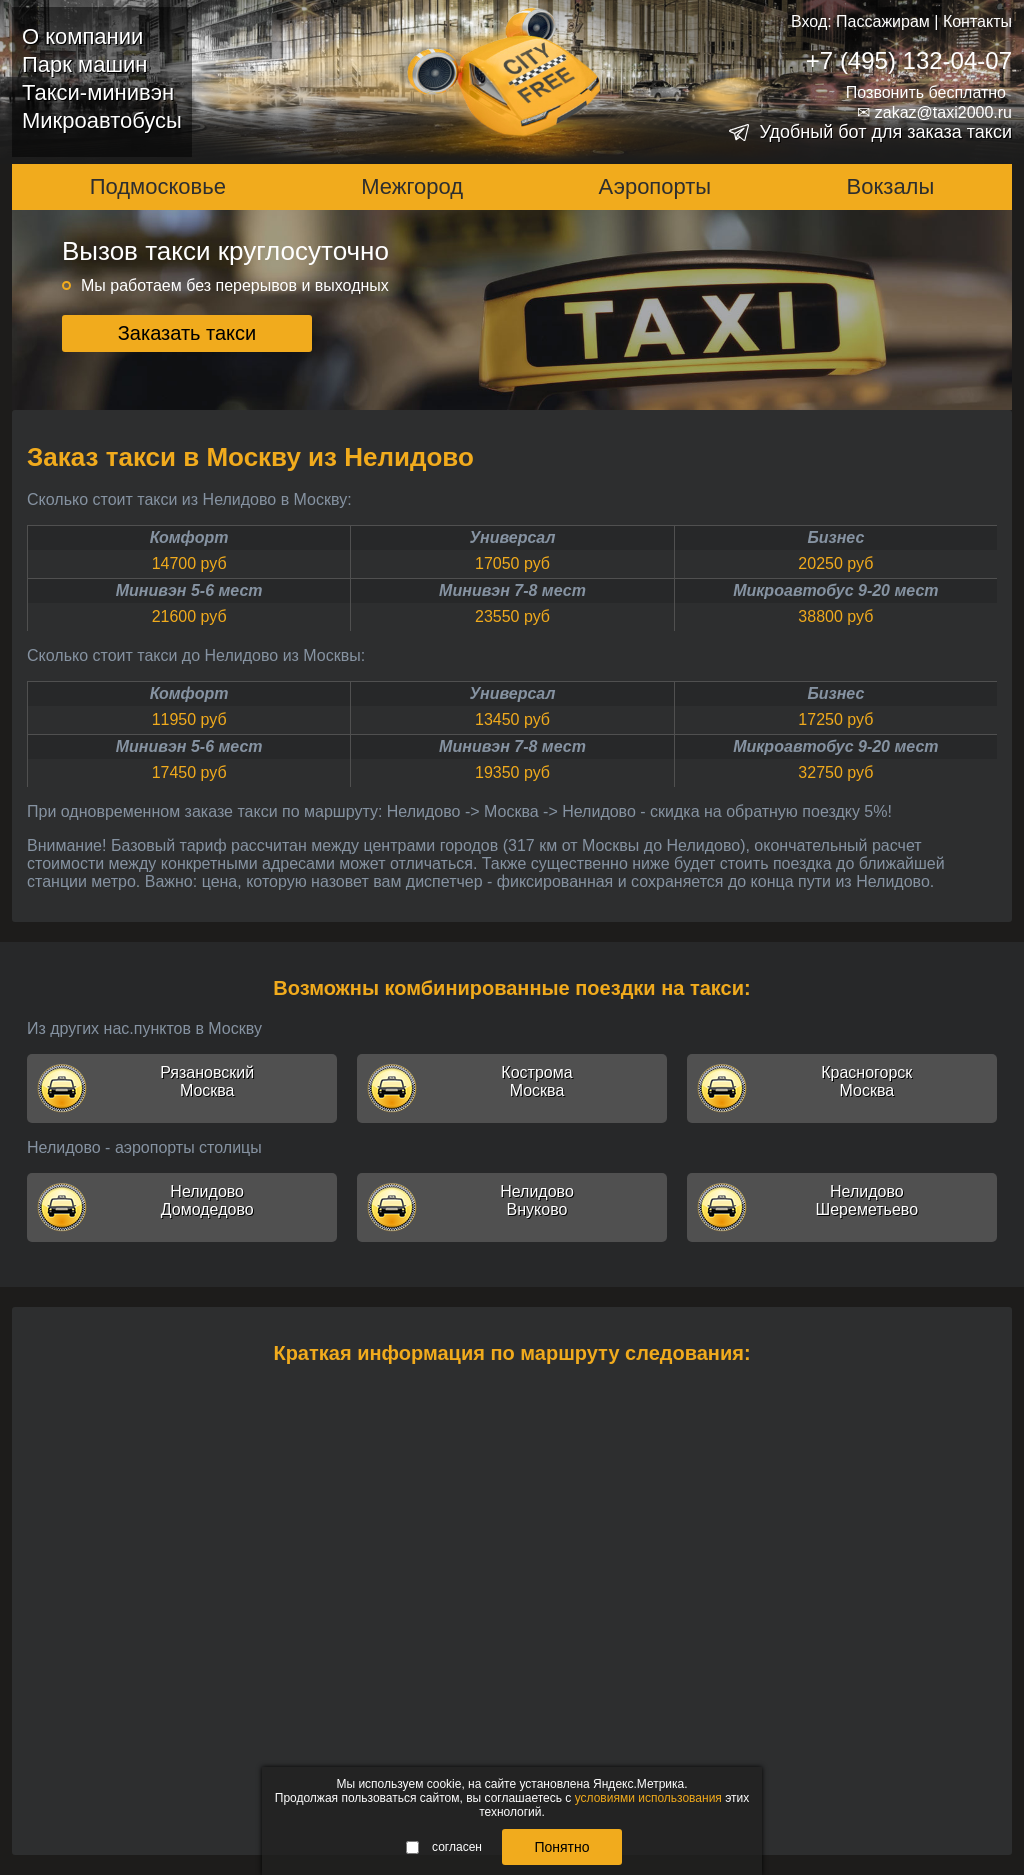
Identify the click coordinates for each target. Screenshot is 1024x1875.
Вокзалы (891, 186)
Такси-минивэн (98, 92)
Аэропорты (655, 186)
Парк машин (84, 64)
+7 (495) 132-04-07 (909, 60)
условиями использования (648, 1798)
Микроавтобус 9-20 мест (835, 590)
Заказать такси (187, 333)
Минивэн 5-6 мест (189, 590)
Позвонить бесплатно (926, 92)
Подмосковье (158, 186)
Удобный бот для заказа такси (885, 132)
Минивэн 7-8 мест (512, 590)
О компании (82, 36)
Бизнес (835, 537)
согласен (444, 1847)
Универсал (513, 537)
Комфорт (189, 537)
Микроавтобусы (102, 120)
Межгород (412, 186)
